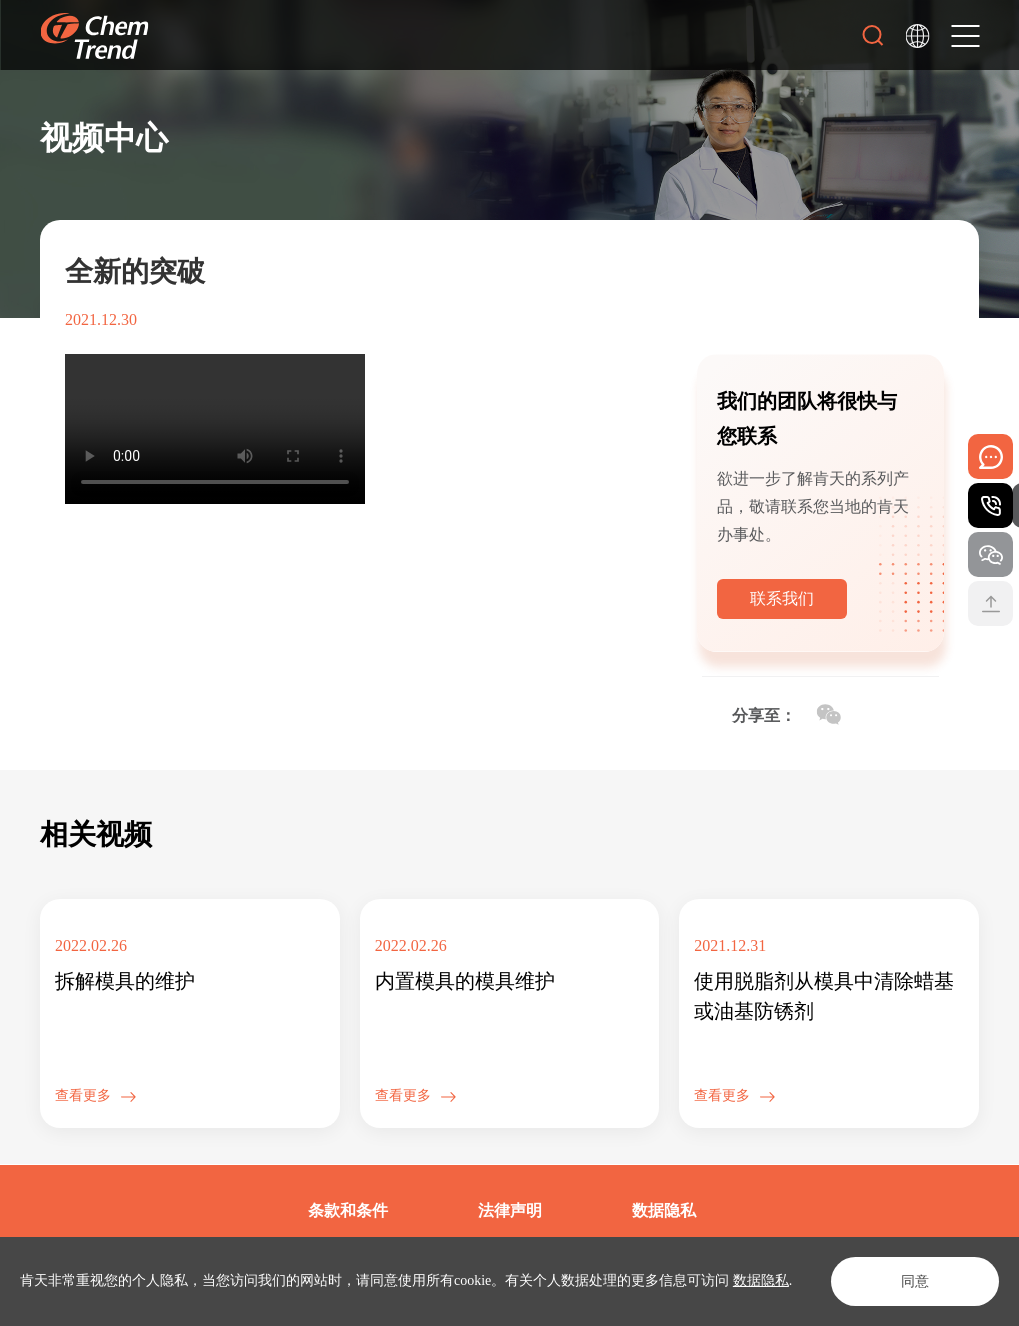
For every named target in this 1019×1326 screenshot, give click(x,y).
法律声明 (510, 1210)
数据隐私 (761, 1280)
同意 (915, 1281)
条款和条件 (348, 1210)
